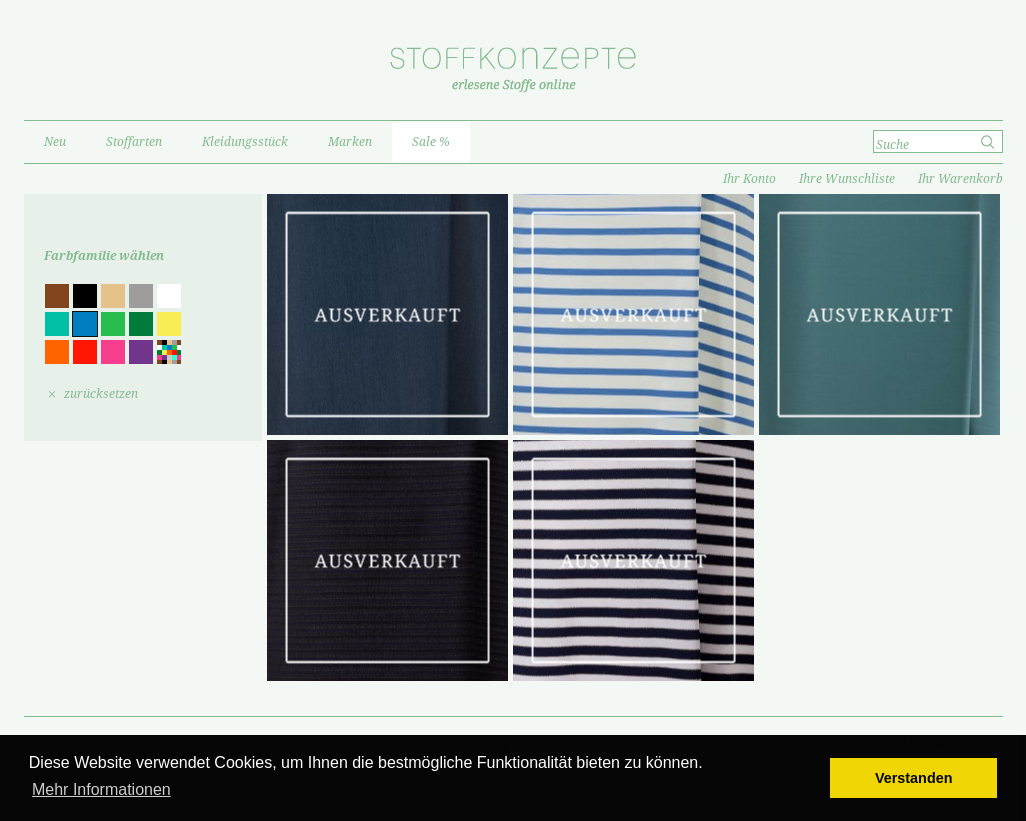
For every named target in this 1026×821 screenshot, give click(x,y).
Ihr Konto (749, 179)
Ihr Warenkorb (960, 179)
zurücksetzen (101, 394)
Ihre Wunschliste (847, 179)
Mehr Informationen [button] (101, 789)
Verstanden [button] (914, 778)
